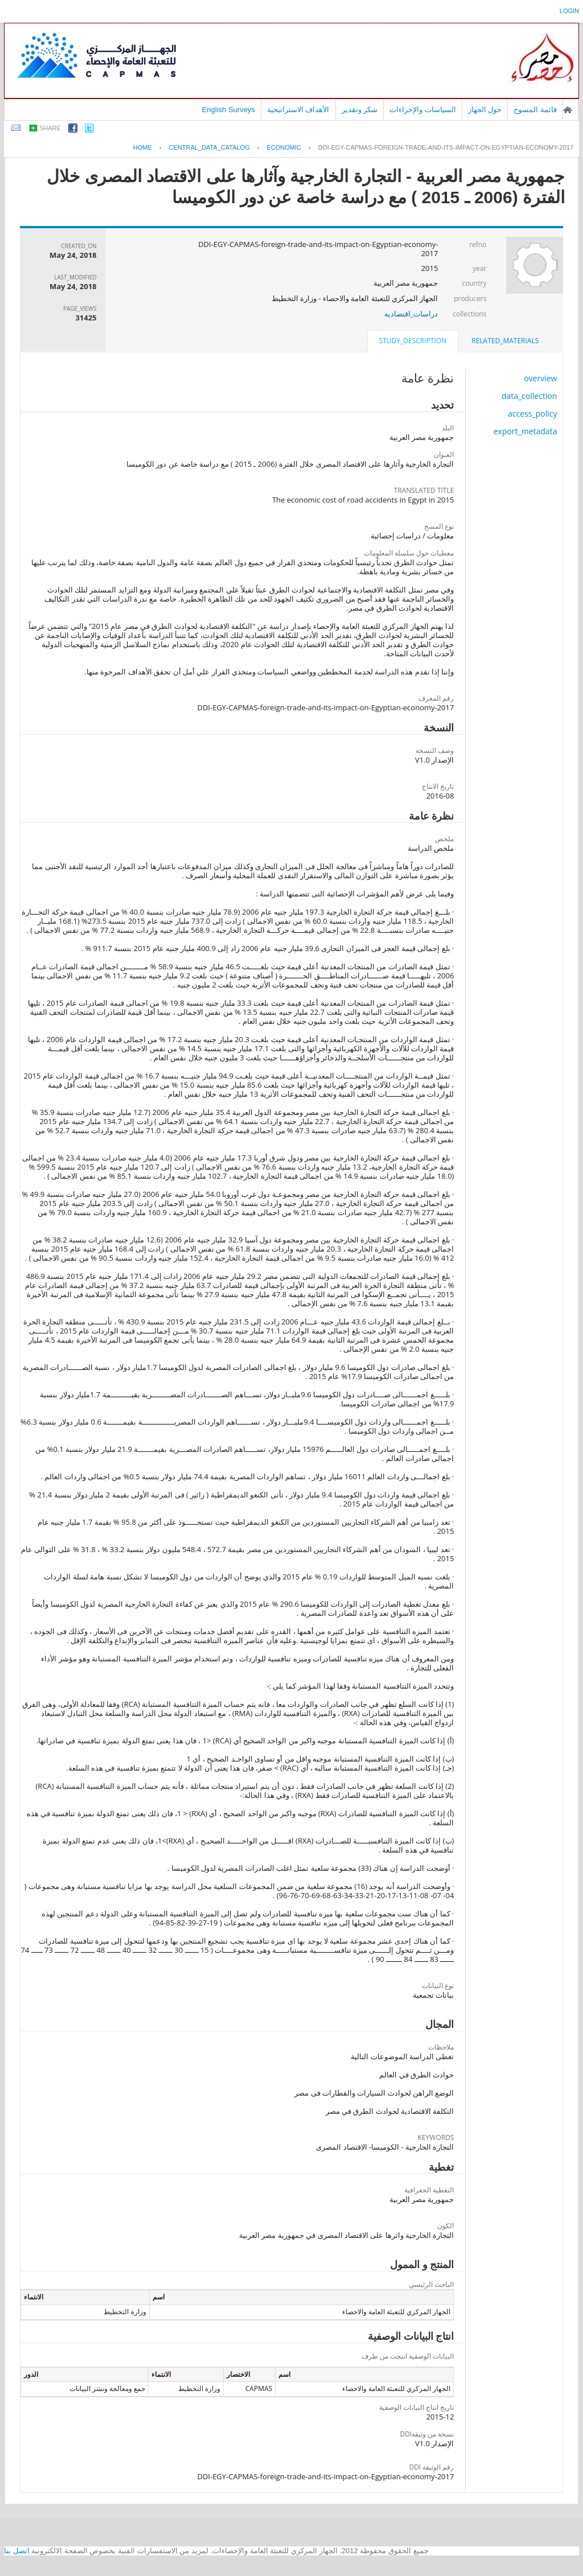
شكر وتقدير (360, 109)
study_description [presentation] (412, 340)
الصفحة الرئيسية (567, 109)
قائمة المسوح (535, 109)
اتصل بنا (17, 2550)
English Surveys (228, 109)
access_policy (532, 413)
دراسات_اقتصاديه (411, 313)
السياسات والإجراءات (422, 109)
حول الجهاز (485, 109)
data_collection (529, 395)
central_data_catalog (209, 147)
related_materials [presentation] (505, 340)
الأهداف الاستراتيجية (298, 109)
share (50, 128)
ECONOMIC (284, 147)
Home (142, 147)
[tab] (505, 341)
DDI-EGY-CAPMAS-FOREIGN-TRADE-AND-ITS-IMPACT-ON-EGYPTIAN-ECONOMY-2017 (445, 147)
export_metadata (525, 431)
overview (540, 378)
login (569, 10)
